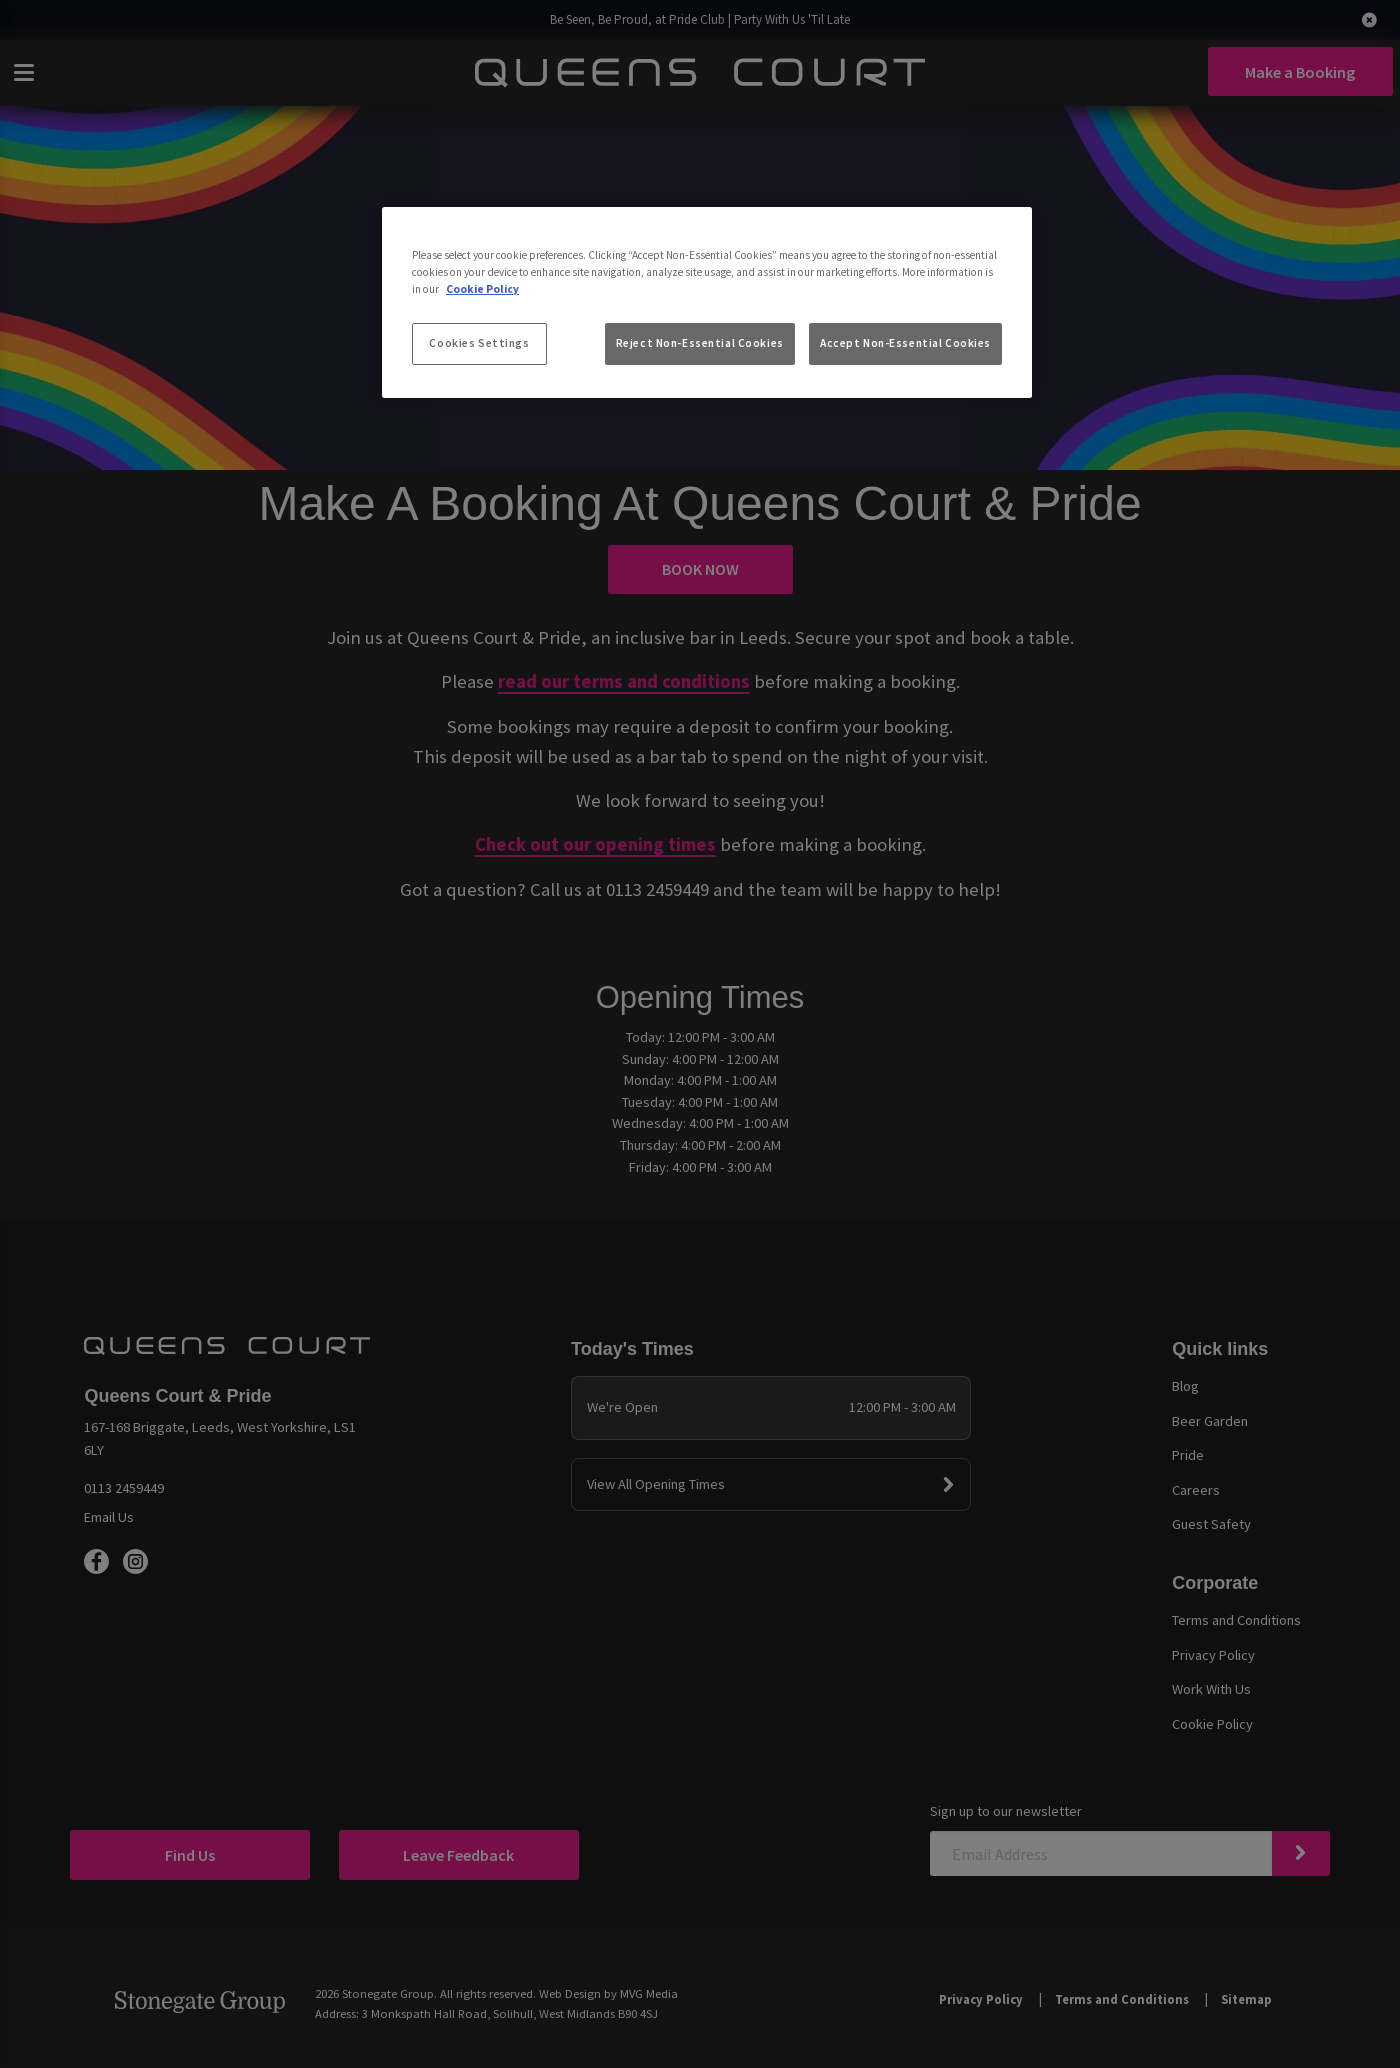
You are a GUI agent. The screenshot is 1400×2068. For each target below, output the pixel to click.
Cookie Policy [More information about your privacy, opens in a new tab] (482, 289)
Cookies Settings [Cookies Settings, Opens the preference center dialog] (479, 343)
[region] (707, 303)
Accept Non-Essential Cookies (905, 343)
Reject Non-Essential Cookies (700, 343)
